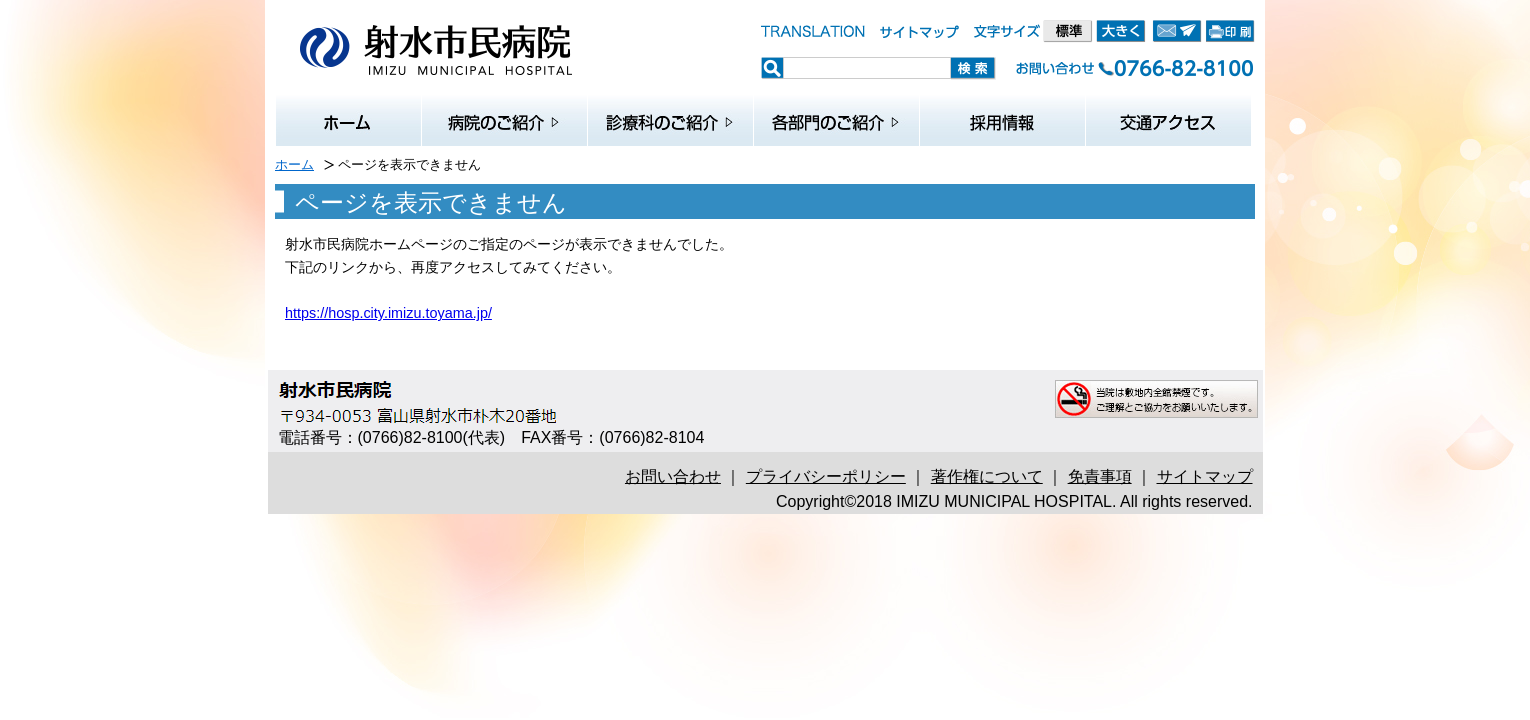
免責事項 (1100, 476)
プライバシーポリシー (826, 476)
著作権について (987, 476)
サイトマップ (1205, 476)
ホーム (294, 164)
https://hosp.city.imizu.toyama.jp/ (388, 313)
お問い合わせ (673, 476)
